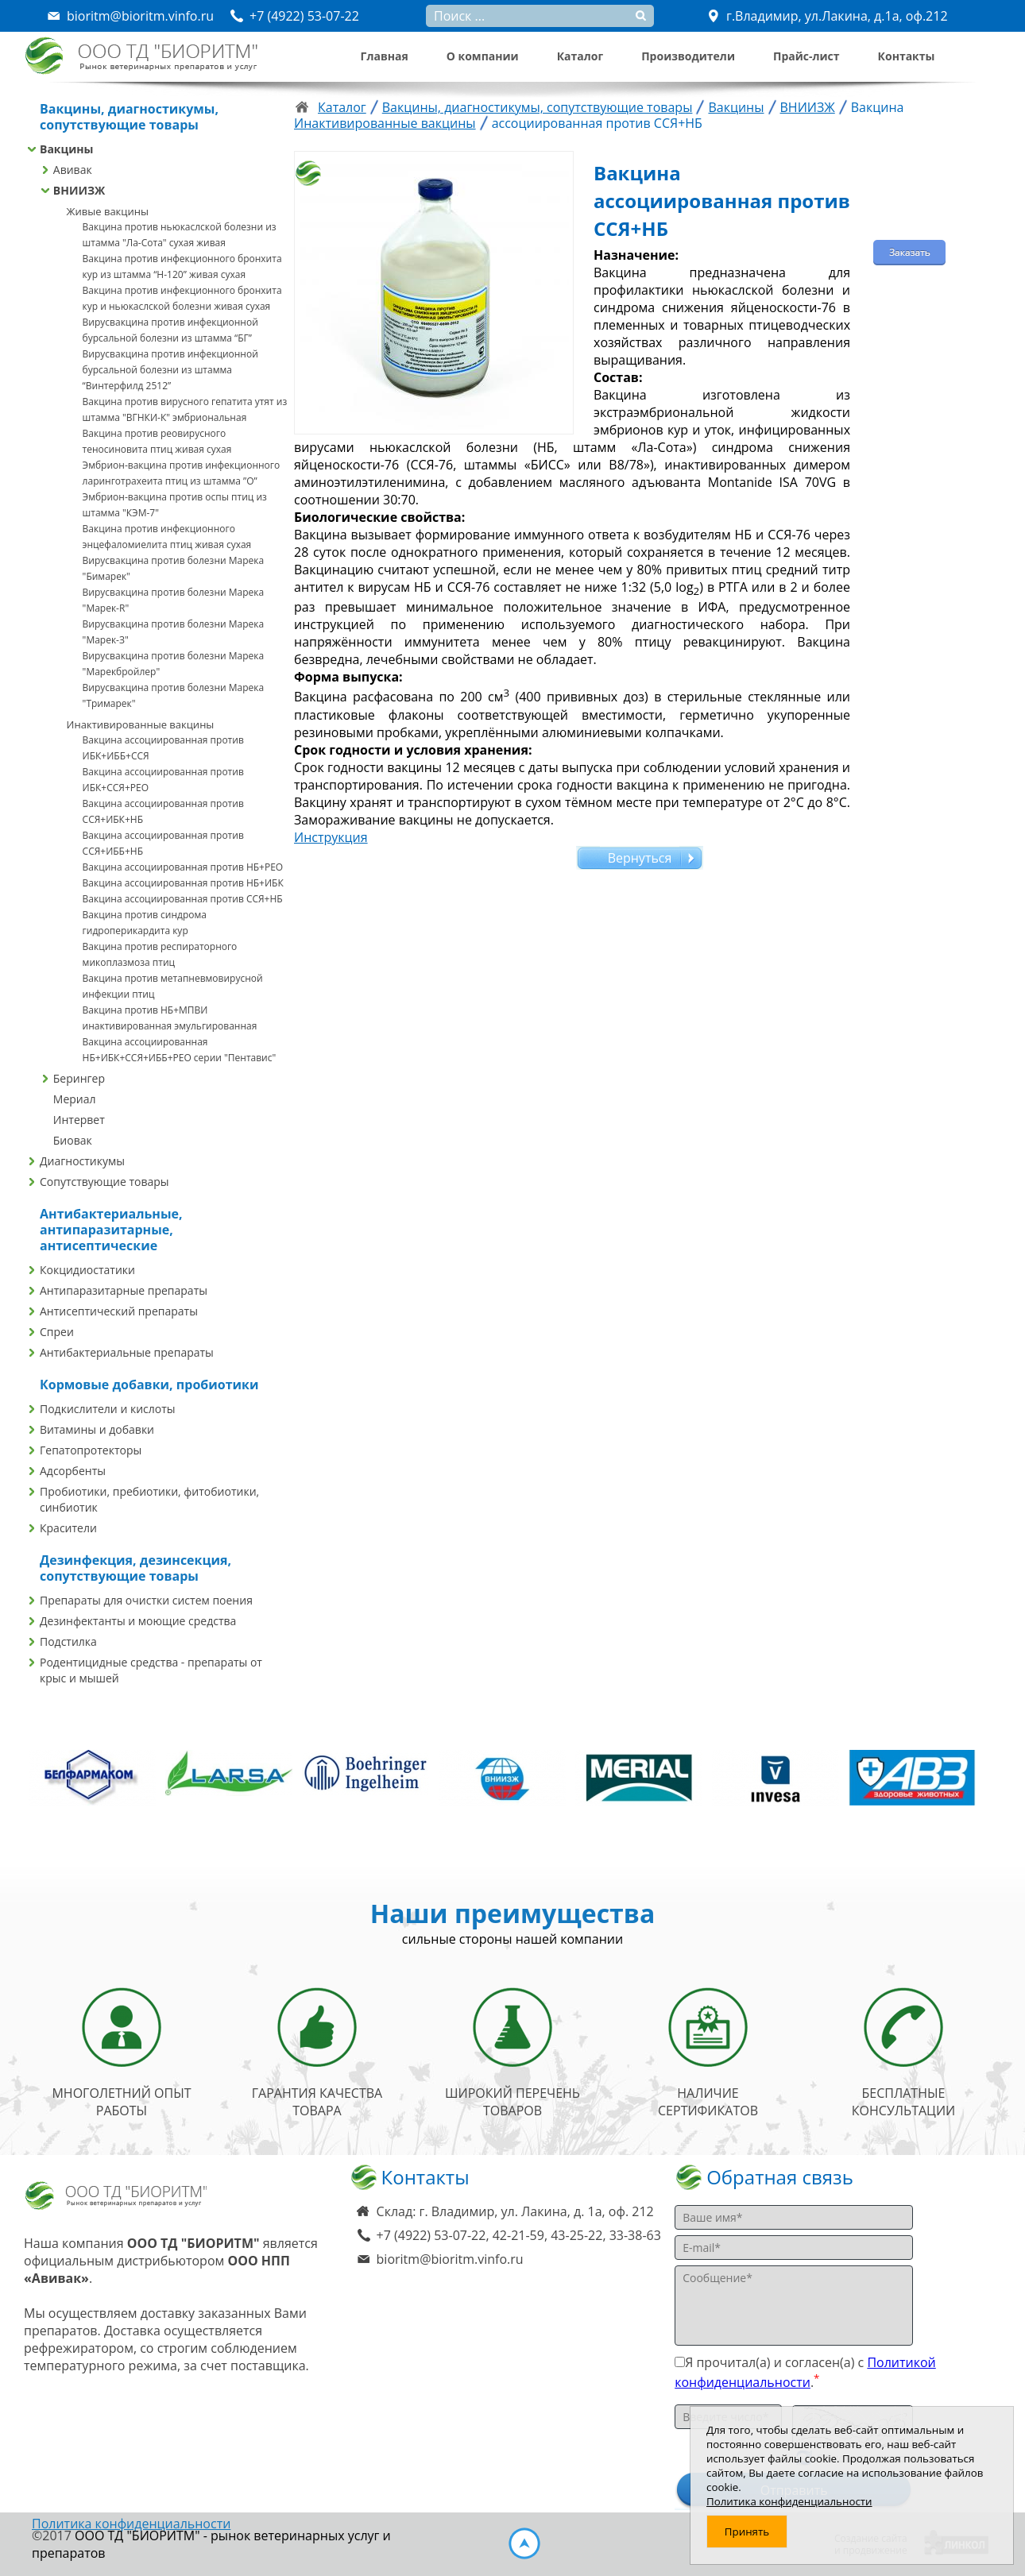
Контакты (906, 56)
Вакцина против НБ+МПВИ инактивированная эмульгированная (170, 1018)
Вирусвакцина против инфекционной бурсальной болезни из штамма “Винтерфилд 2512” (170, 369)
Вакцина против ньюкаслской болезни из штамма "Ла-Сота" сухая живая (180, 234)
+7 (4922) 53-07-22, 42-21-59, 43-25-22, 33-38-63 (519, 2235)
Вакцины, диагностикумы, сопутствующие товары (537, 107)
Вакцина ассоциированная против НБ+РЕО (183, 867)
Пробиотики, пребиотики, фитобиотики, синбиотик (149, 1499)
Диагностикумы (82, 1160)
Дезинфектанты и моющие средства (138, 1620)
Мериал (74, 1098)
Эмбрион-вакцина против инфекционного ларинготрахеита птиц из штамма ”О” (181, 473)
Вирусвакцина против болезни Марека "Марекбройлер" (174, 663)
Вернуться (640, 858)
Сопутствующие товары (104, 1181)
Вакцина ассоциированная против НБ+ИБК (183, 883)
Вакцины (66, 148)
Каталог (580, 56)
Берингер (79, 1078)
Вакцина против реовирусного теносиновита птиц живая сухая (157, 441)
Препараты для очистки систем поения (146, 1600)
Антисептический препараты (119, 1311)
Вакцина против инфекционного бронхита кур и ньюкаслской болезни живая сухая (182, 298)
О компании (483, 56)
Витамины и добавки (97, 1429)
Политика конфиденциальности (131, 2523)
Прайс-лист (806, 56)
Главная (384, 56)
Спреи (57, 1331)
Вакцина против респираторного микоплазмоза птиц (160, 954)
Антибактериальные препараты (127, 1352)
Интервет (79, 1119)
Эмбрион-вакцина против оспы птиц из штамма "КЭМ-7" (175, 504)
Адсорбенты (73, 1470)
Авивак (72, 169)
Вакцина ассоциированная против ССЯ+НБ (183, 899)
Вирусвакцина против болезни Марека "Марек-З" (174, 632)
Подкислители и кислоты (108, 1408)
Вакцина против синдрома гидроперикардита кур (145, 922)
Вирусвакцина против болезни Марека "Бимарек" (174, 568)
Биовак (72, 1140)
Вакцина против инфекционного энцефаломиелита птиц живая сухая (167, 536)
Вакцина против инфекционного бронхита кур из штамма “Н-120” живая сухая (182, 266)
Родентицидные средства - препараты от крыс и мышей (151, 1670)
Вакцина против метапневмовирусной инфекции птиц (173, 986)
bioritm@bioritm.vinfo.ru (450, 2259)
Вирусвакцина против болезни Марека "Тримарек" (174, 695)
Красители (68, 1527)
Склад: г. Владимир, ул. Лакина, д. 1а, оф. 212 (515, 2211)
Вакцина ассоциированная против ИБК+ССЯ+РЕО (163, 779)
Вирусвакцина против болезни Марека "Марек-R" (174, 600)
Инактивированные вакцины (141, 724)
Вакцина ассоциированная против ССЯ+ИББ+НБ (163, 843)
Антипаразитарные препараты (123, 1290)
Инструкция (331, 837)
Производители (688, 56)
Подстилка (68, 1641)
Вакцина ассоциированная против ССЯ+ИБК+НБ (163, 811)
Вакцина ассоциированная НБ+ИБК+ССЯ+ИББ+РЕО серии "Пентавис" (180, 1049)
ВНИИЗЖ (79, 190)
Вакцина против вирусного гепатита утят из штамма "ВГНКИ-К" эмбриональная (185, 409)
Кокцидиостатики (87, 1269)
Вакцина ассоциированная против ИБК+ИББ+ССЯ (163, 748)
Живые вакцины (108, 211)
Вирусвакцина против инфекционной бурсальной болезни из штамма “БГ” (170, 330)
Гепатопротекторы (90, 1450)
